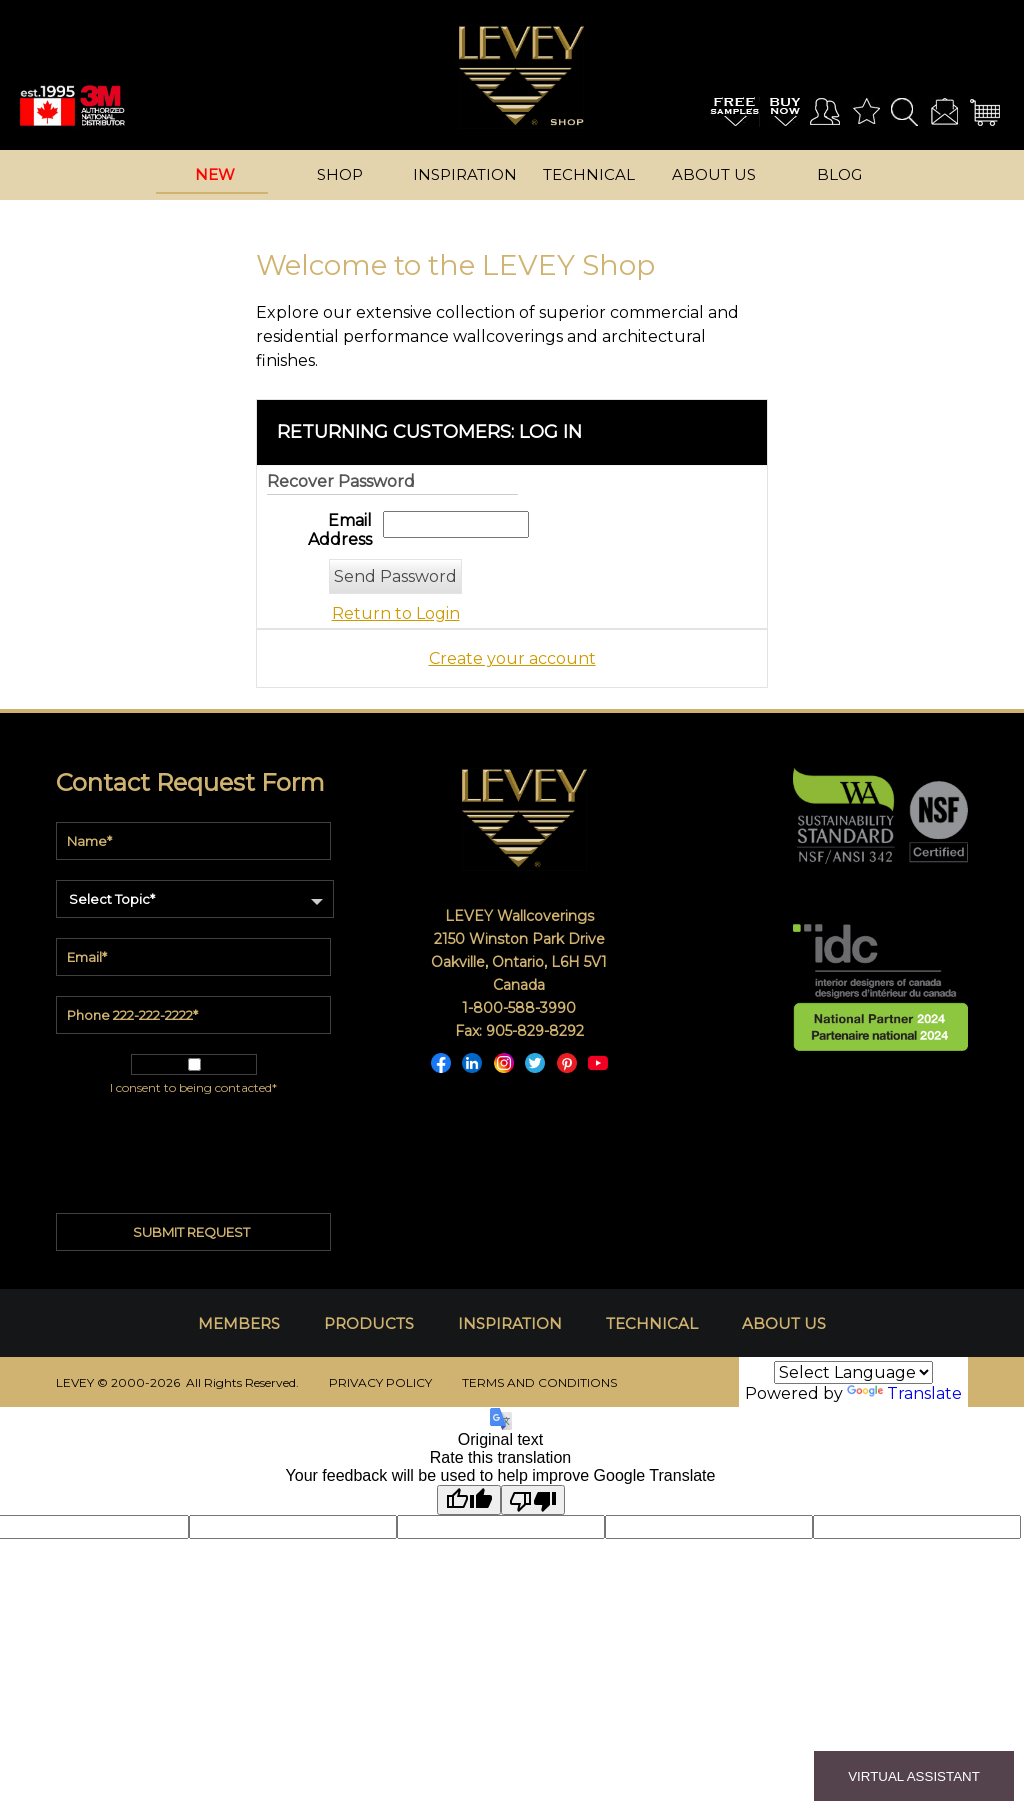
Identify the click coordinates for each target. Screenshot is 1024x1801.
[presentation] (194, 1145)
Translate (904, 1393)
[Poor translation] (533, 1500)
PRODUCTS (369, 1323)
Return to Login (396, 613)
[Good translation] (469, 1500)
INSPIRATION (510, 1323)
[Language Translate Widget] (853, 1372)
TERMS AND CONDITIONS (539, 1382)
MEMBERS (239, 1323)
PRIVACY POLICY (380, 1382)
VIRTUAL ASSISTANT (914, 1776)
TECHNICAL (652, 1323)
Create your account (512, 658)
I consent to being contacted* (193, 1087)
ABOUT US (784, 1323)
